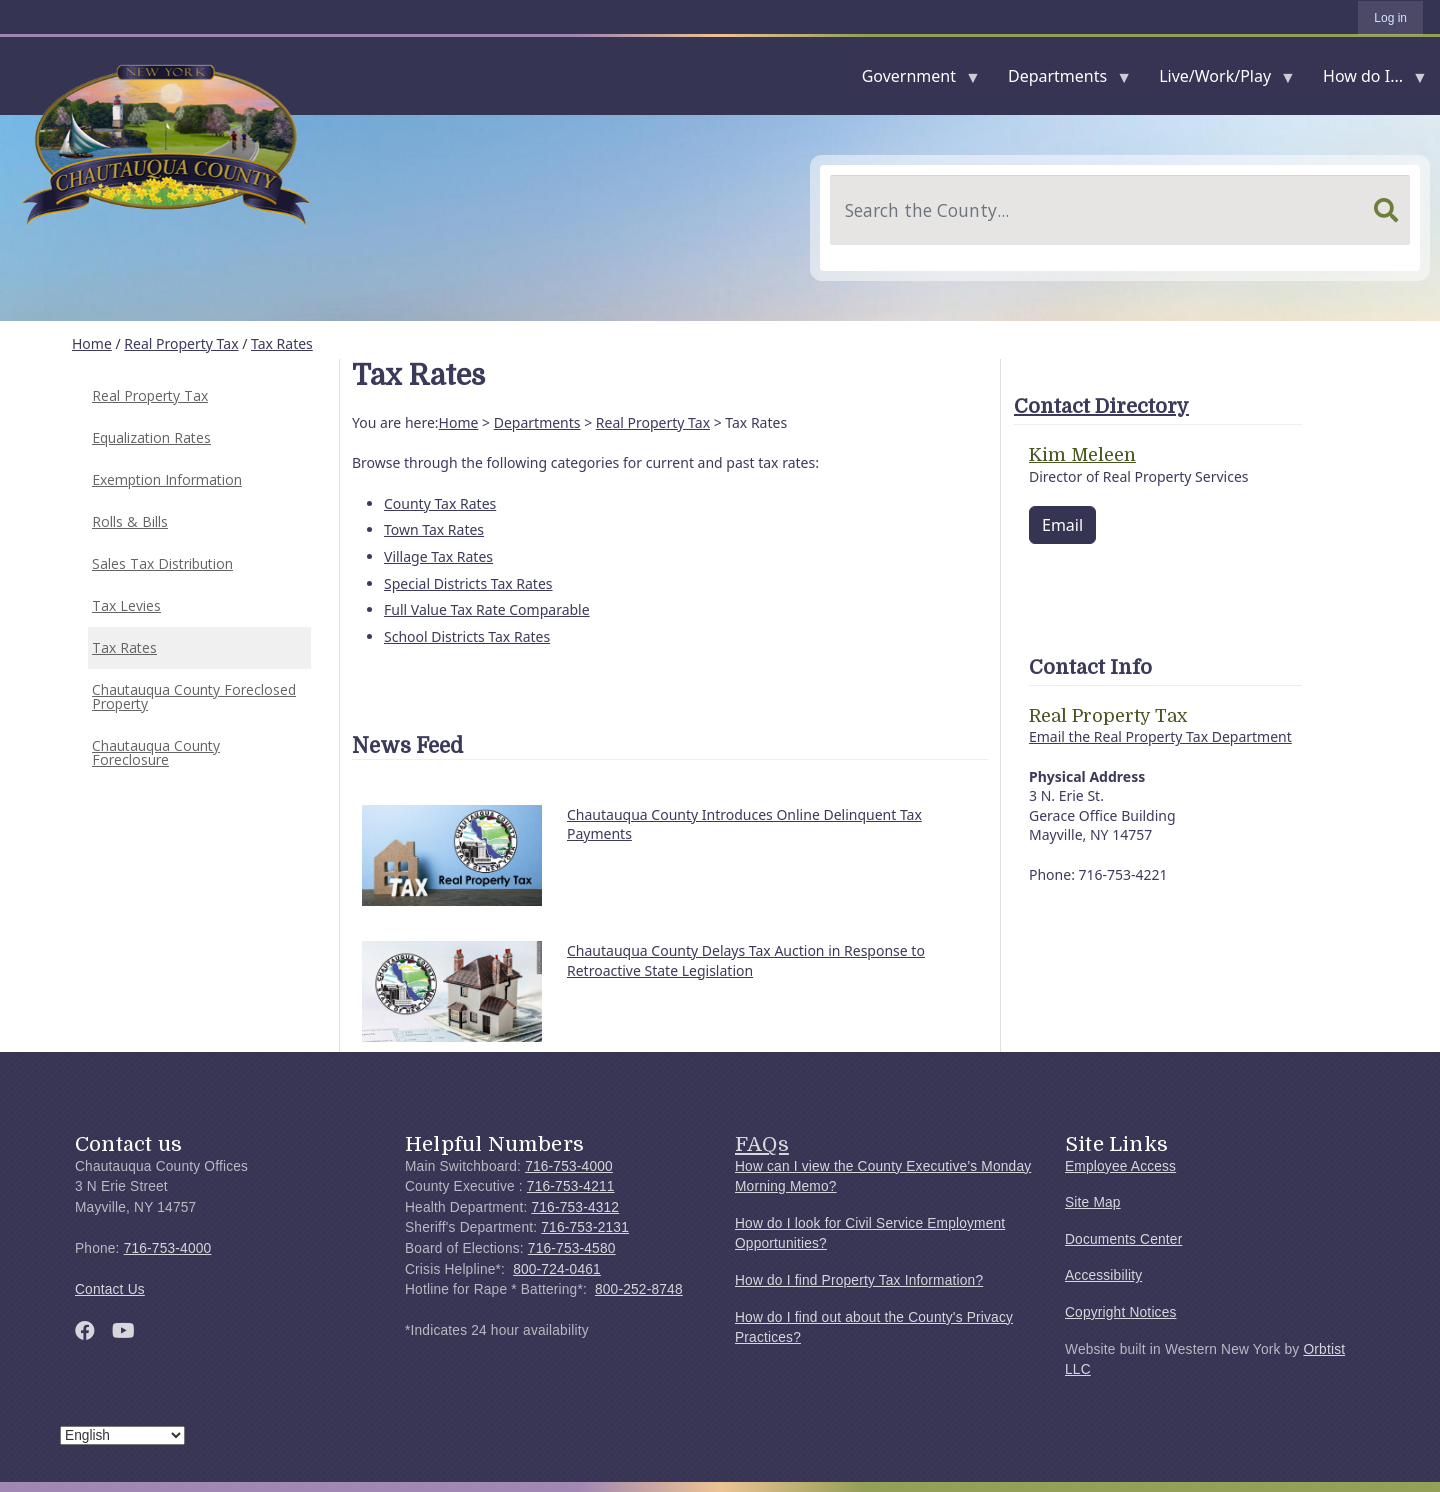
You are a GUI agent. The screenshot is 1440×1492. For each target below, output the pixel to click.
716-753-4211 (571, 1186)
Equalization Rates (151, 437)
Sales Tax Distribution (162, 563)
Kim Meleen (1082, 455)
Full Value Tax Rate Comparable (487, 609)
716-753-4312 (575, 1207)
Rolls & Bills (130, 521)
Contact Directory (1101, 406)
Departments (1061, 80)
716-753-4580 (572, 1248)
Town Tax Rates (434, 529)
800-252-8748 (639, 1289)
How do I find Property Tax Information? (859, 1280)
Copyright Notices (1121, 1312)
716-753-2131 (585, 1227)
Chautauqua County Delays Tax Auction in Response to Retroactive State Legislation (746, 960)
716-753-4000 (168, 1248)
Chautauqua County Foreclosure (156, 752)
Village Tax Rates (438, 556)
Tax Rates (282, 343)
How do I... (1367, 80)
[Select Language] (122, 1435)
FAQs (762, 1144)
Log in (1390, 18)
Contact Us (110, 1289)
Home (92, 343)
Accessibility (1103, 1275)
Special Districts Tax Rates (468, 583)
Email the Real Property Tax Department (1160, 736)
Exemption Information (167, 479)
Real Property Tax (181, 343)
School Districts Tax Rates (467, 636)
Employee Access (1120, 1166)
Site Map (1093, 1202)
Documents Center (1123, 1239)
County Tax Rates (440, 503)
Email (1062, 525)
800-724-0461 (557, 1269)
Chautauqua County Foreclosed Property (194, 696)
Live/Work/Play (1219, 80)
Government (913, 80)
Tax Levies (126, 605)
